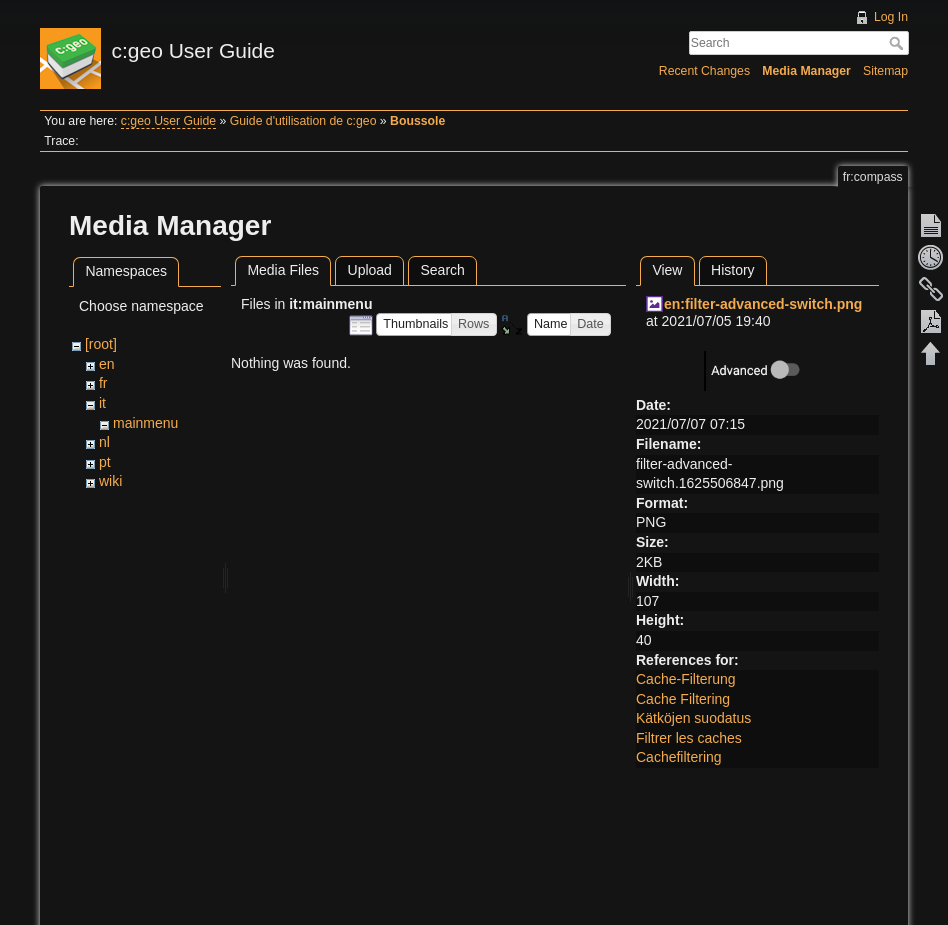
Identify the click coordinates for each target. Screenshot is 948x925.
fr (103, 383)
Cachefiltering (679, 757)
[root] (101, 344)
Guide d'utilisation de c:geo (303, 121)
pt (105, 462)
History (733, 270)
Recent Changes (704, 71)
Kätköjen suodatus (693, 718)
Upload (370, 270)
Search (898, 43)
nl (104, 442)
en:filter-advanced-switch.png (763, 304)
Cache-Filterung (686, 679)
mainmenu (145, 423)
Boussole (417, 121)
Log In (891, 17)
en (107, 364)
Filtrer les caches (689, 738)
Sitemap (885, 71)
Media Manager (806, 71)
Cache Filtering (683, 699)
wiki (110, 481)
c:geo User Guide (168, 121)
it (102, 403)
